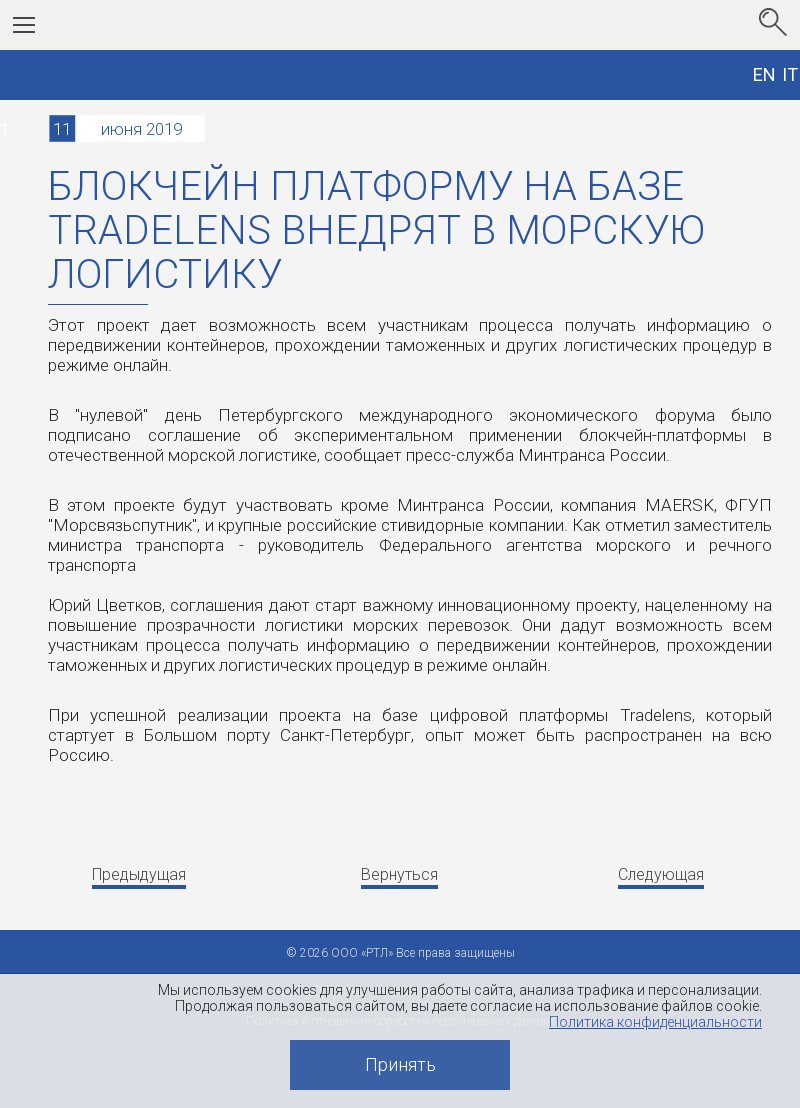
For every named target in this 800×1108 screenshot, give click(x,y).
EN (764, 74)
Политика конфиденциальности (655, 1022)
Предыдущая (139, 874)
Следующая (661, 874)
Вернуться (399, 874)
